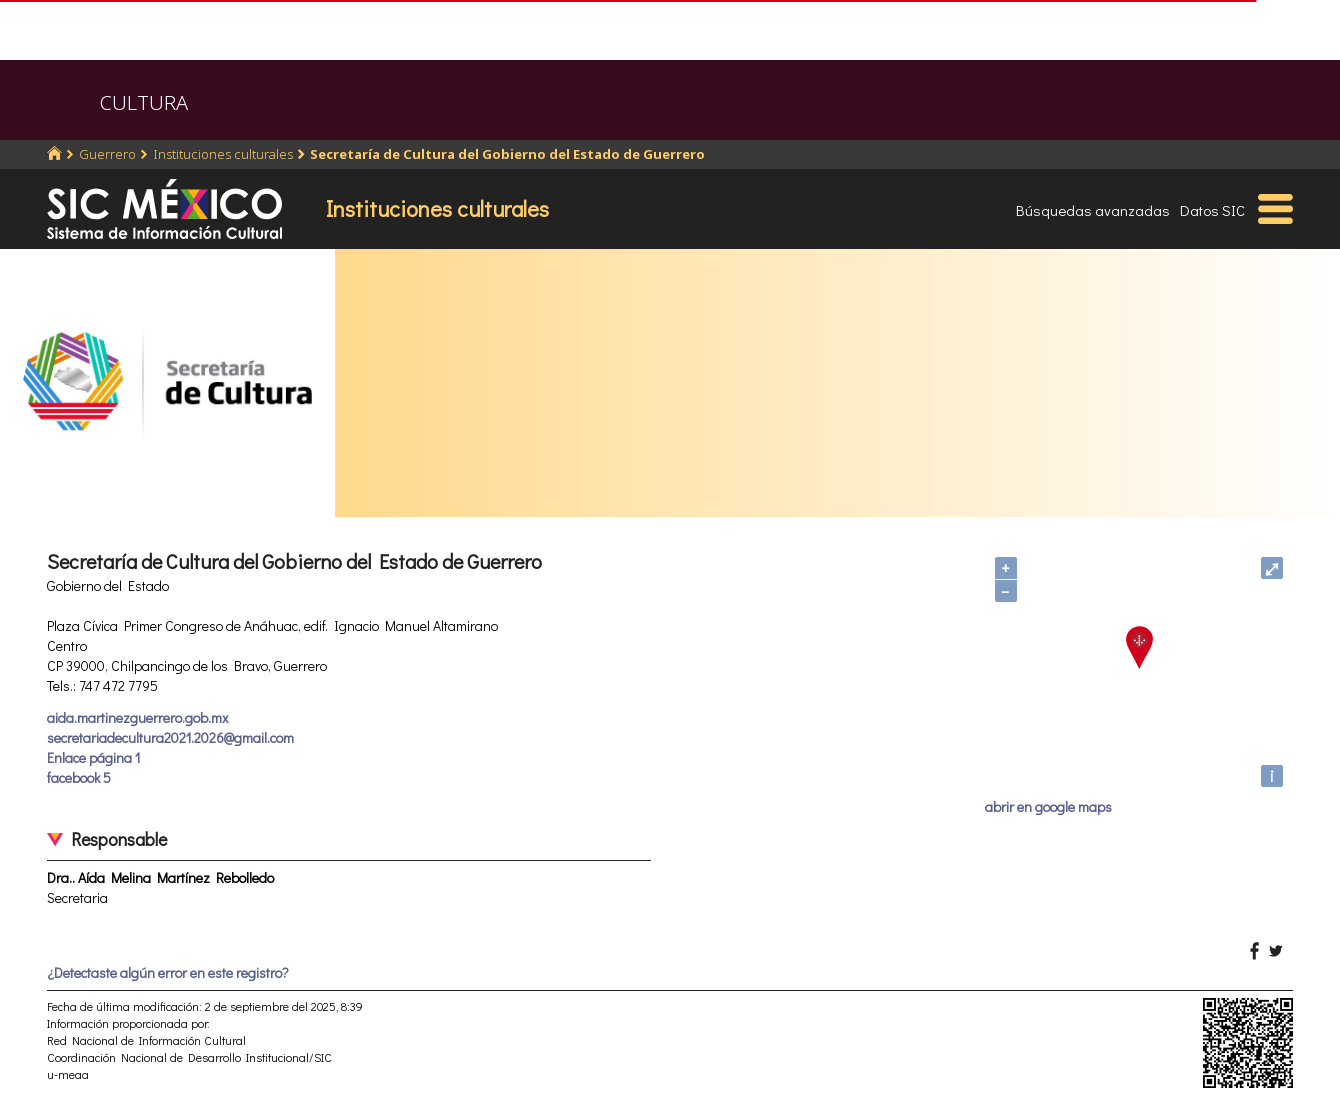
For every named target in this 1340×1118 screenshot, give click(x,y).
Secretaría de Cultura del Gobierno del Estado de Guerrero (507, 154)
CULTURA (144, 102)
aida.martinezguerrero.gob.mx (137, 717)
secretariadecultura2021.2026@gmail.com (170, 737)
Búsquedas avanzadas (1093, 210)
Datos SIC (1212, 210)
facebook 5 (79, 777)
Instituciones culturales (223, 154)
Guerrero (107, 154)
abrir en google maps (1048, 806)
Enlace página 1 (93, 757)
